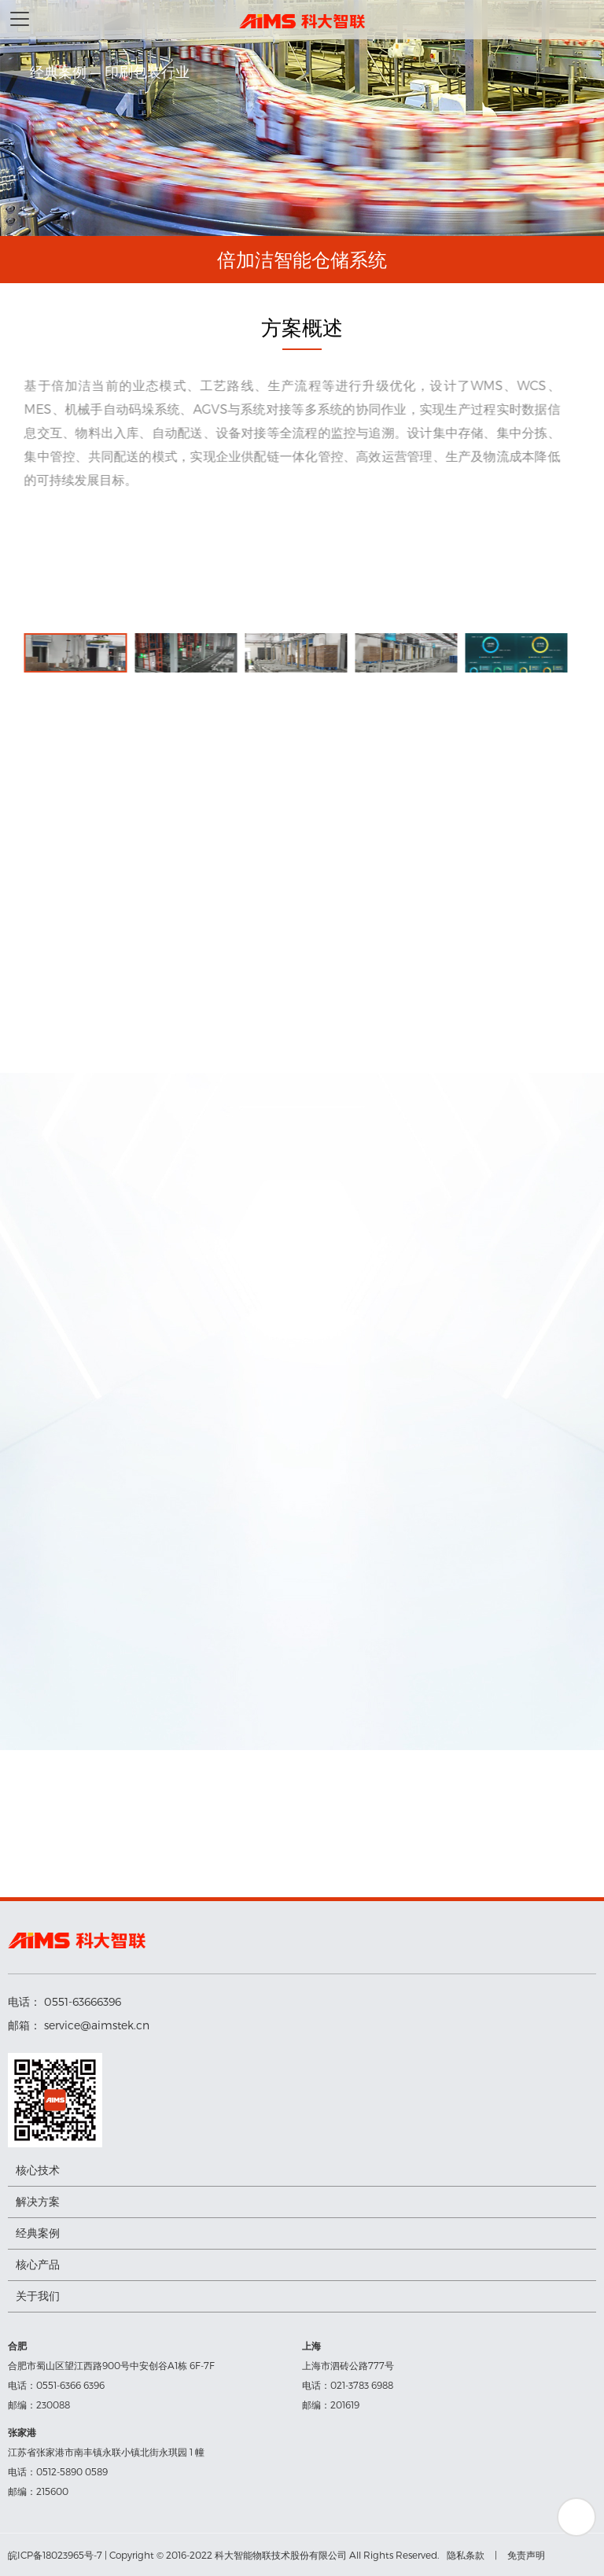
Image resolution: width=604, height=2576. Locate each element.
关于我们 (38, 2295)
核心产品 (38, 2264)
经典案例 (38, 2232)
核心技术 (38, 2169)
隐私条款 (465, 2554)
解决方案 (38, 2201)
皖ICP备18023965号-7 (55, 2554)
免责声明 (526, 2554)
